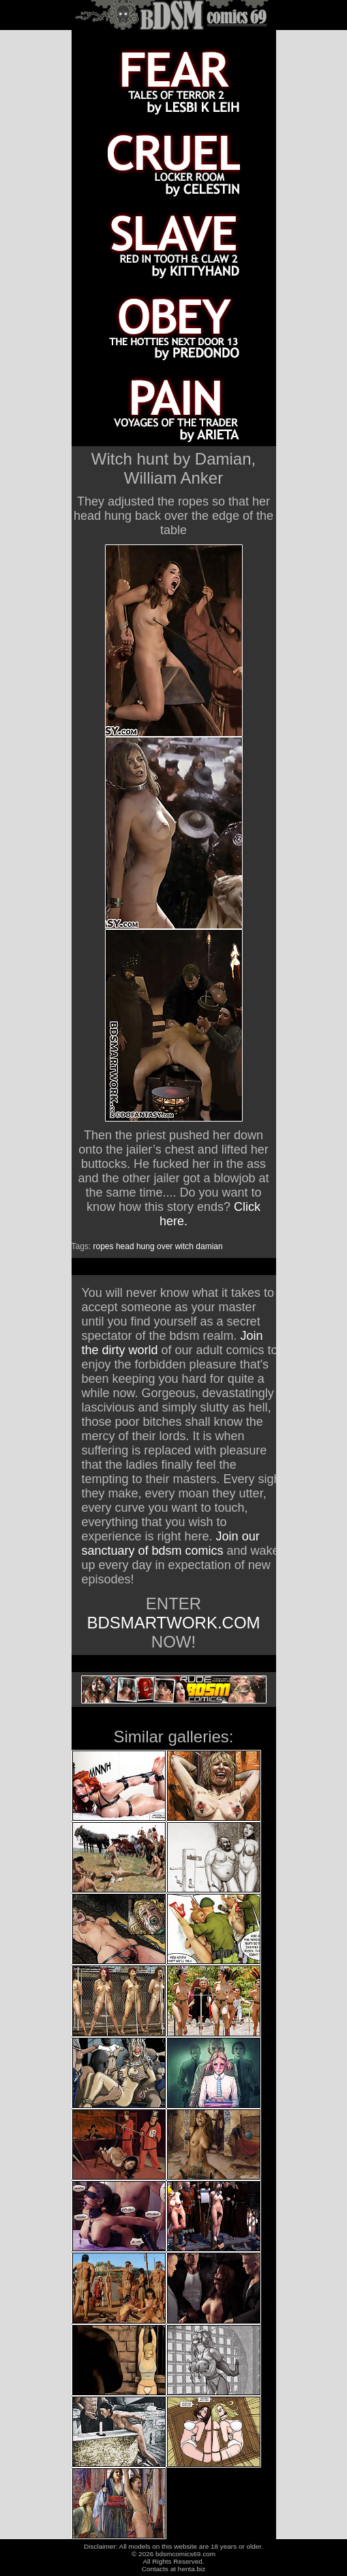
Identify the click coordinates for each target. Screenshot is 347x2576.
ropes (103, 1246)
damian (209, 1246)
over (164, 1246)
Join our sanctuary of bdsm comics (171, 1543)
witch (184, 1246)
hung (145, 1246)
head (125, 1246)
